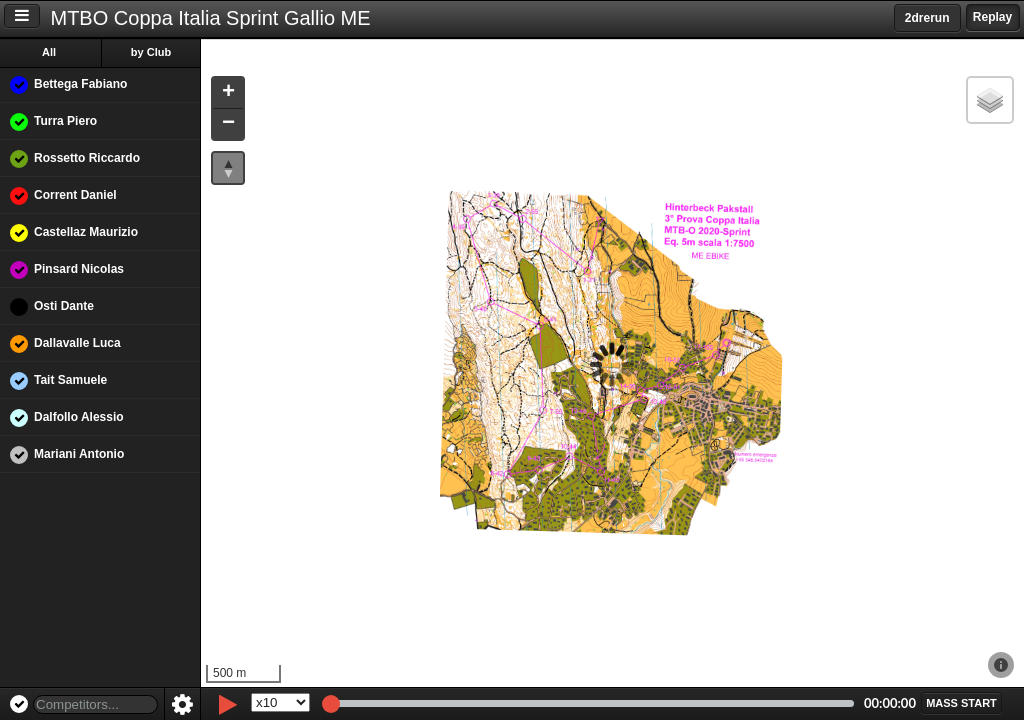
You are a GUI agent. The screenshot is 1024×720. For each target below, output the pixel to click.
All (49, 52)
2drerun (927, 18)
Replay (992, 17)
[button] (228, 93)
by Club (151, 52)
